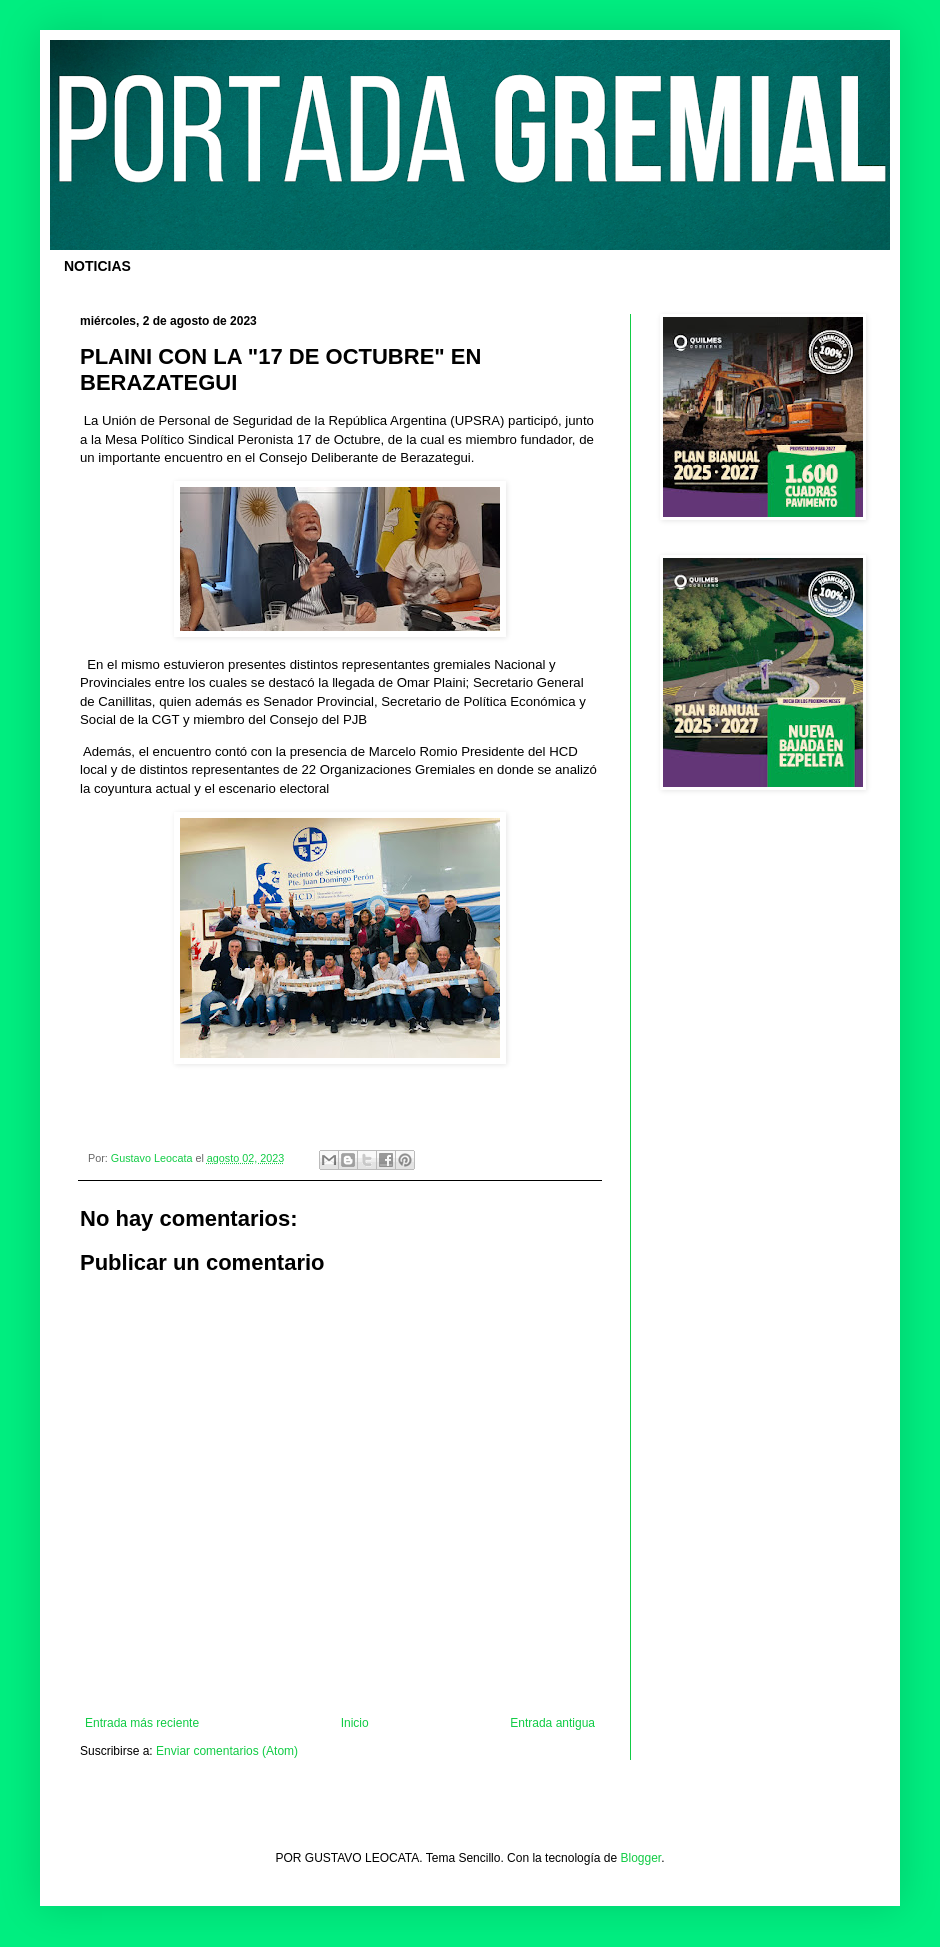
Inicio (355, 1723)
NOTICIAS (97, 266)
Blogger (641, 1858)
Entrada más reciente (142, 1723)
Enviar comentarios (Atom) (227, 1751)
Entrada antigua (552, 1723)
